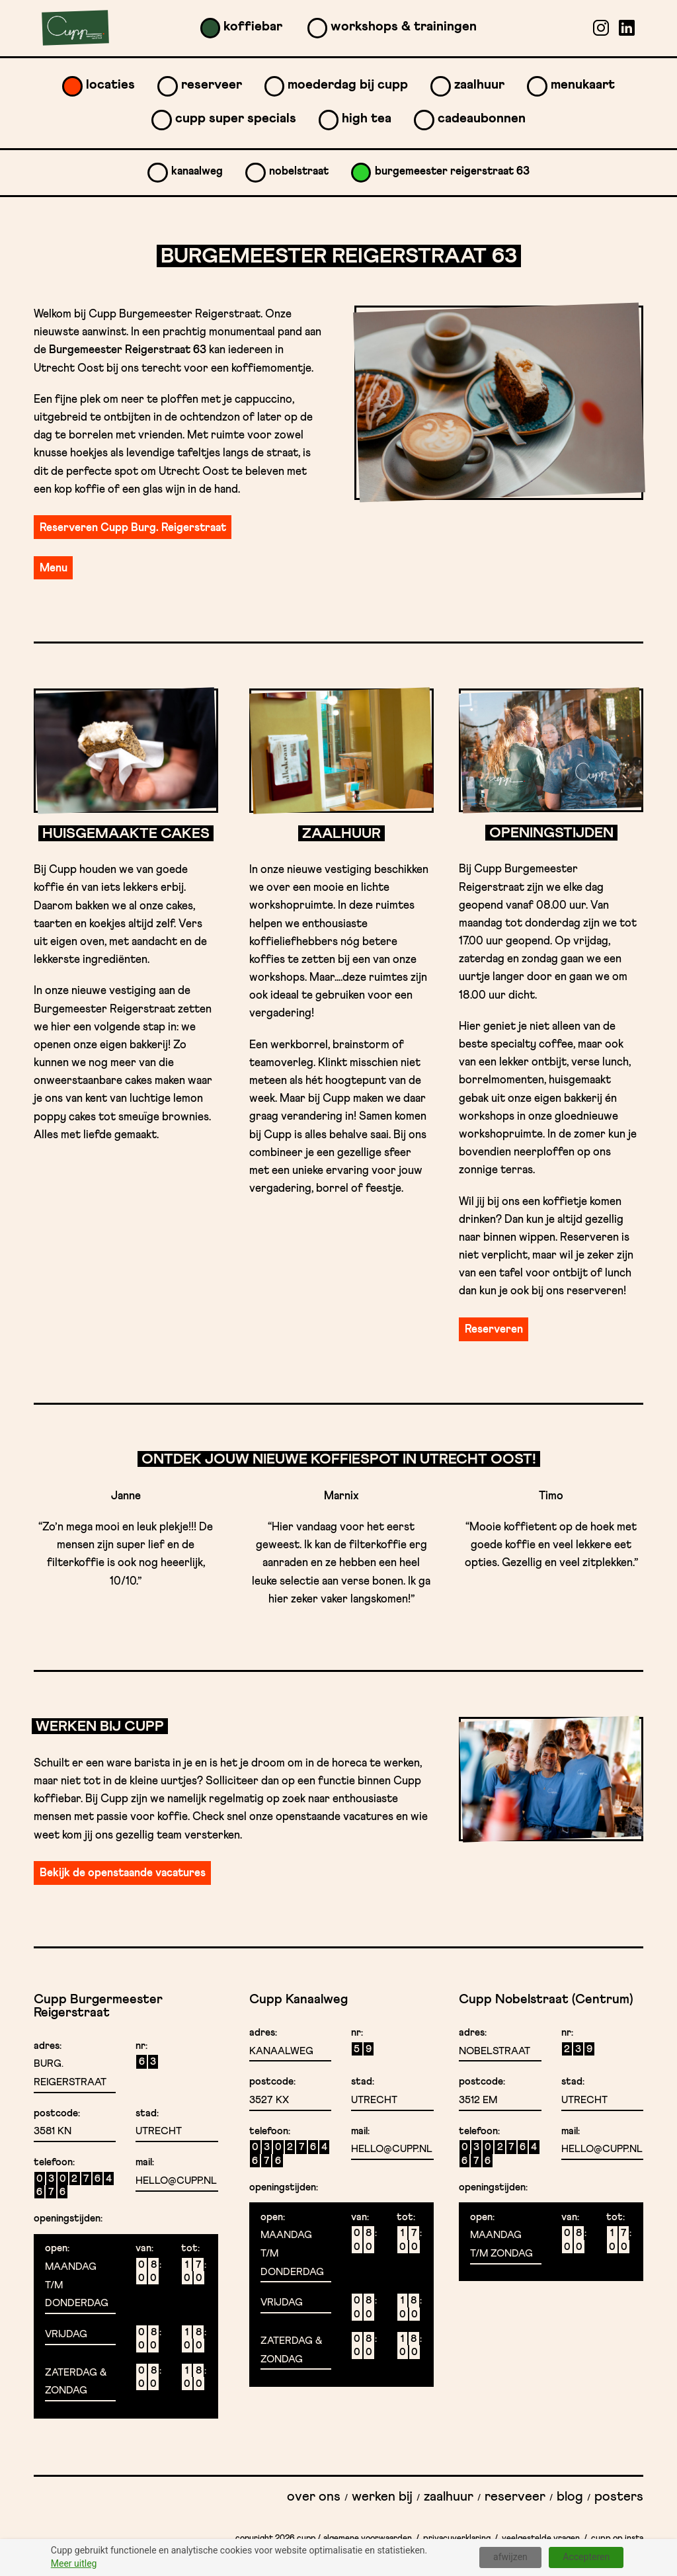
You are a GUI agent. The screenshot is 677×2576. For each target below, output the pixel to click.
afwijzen (510, 2557)
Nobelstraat (299, 171)
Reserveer (211, 84)
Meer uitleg (74, 2563)
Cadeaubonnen (482, 118)
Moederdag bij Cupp (348, 84)
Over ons (313, 2496)
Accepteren (586, 2557)
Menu (53, 568)
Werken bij (382, 2496)
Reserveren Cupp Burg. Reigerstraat (133, 528)
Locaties (110, 84)
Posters (618, 2496)
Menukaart (583, 84)
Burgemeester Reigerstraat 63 (452, 171)
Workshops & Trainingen (404, 26)
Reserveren (494, 1329)
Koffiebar (252, 26)
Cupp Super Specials (235, 118)
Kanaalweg (197, 171)
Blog (570, 2496)
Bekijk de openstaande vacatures (123, 1873)
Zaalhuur (479, 84)
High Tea (366, 118)
